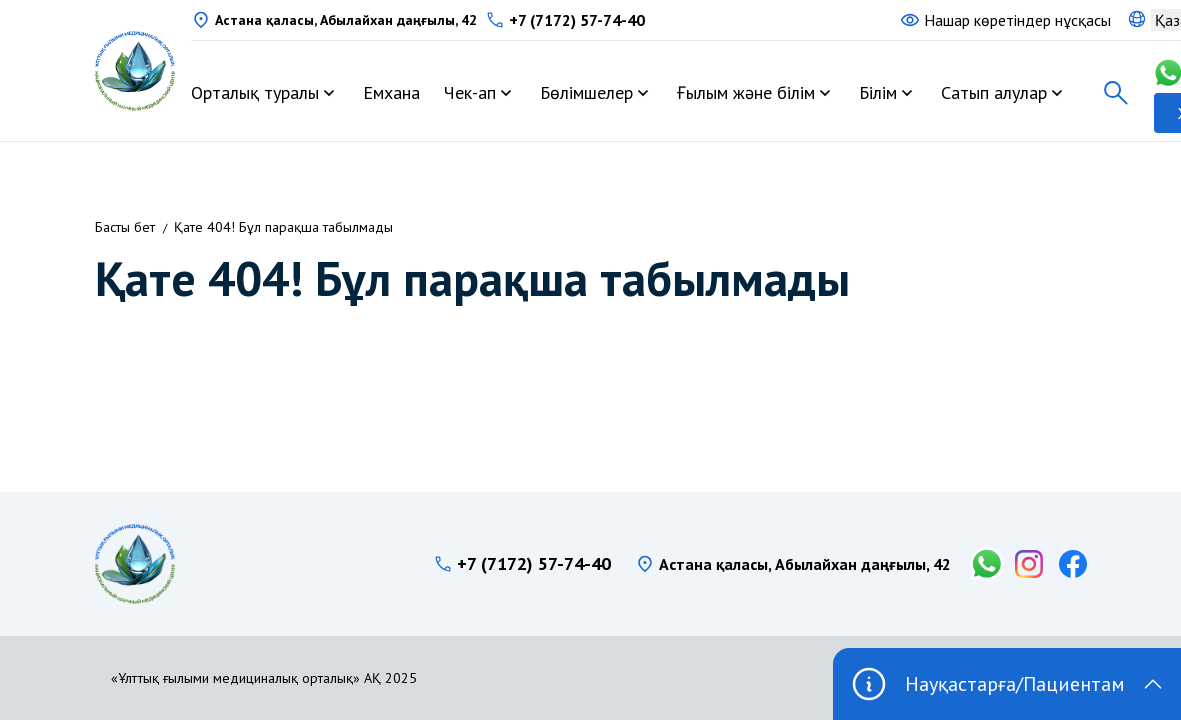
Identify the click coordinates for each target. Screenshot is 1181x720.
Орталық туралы (255, 92)
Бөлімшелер (586, 92)
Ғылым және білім (746, 92)
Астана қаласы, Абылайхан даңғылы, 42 (346, 20)
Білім (878, 92)
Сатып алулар (994, 92)
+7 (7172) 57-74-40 (577, 20)
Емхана (391, 92)
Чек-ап (470, 92)
